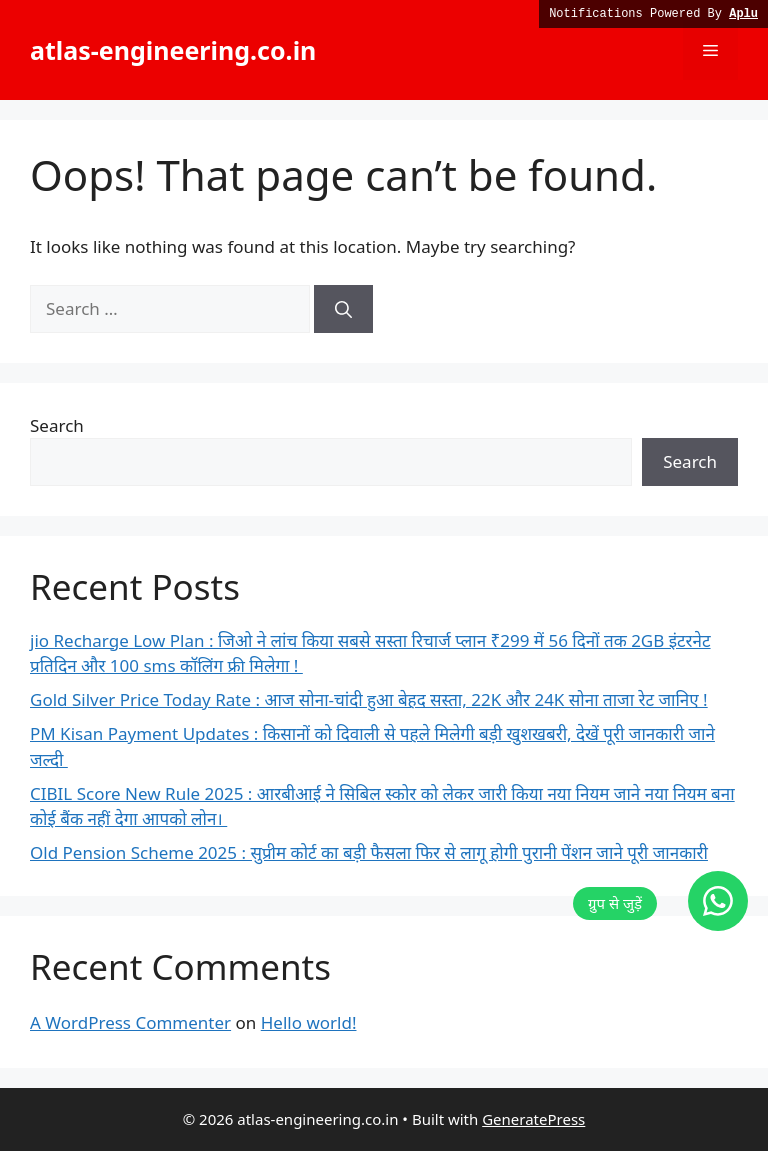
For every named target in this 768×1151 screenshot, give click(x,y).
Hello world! (309, 1022)
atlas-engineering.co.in (173, 50)
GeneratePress (533, 1119)
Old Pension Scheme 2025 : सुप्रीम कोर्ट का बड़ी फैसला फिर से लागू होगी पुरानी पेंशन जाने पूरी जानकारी (369, 852)
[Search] (343, 309)
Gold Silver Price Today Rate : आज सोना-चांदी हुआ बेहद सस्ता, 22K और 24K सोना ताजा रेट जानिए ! (369, 699)
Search (57, 425)
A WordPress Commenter (130, 1022)
